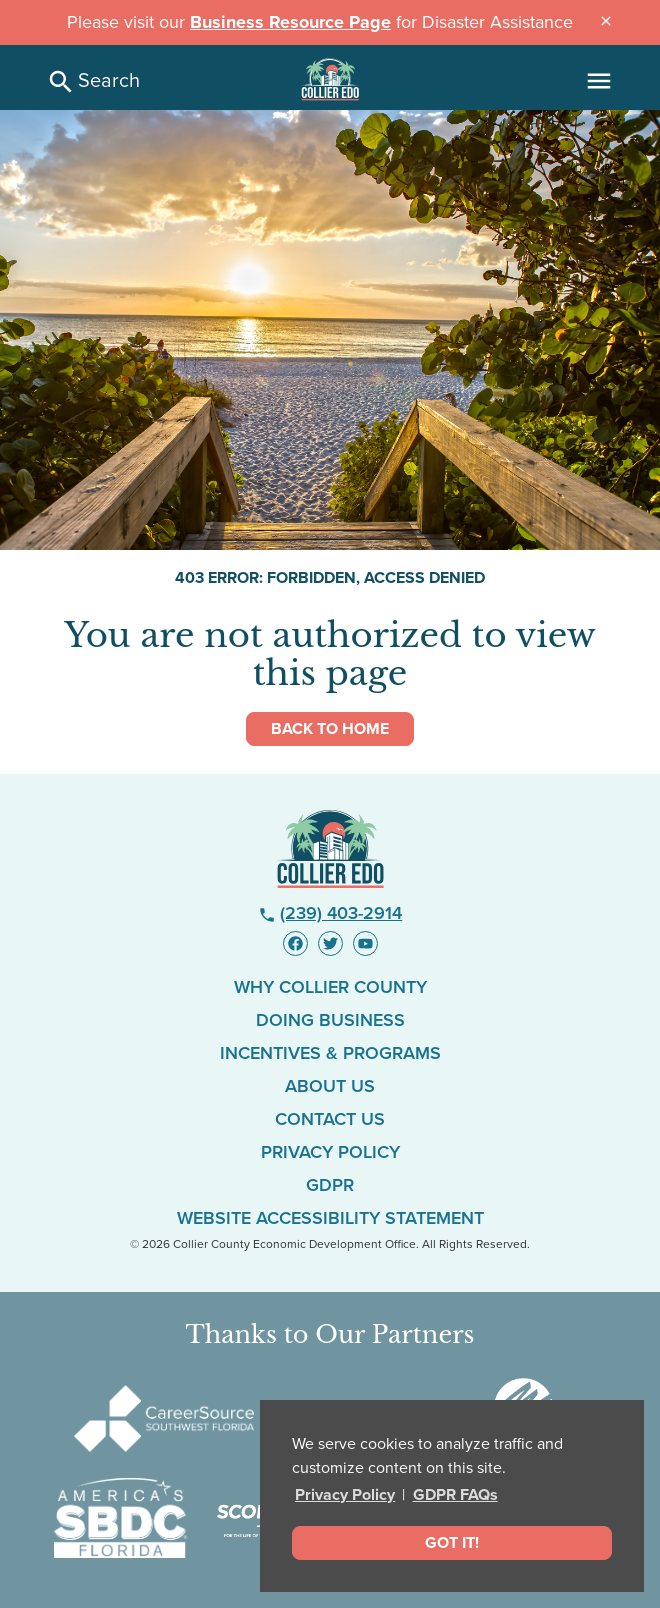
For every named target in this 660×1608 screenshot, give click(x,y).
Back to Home (330, 729)
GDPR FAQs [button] (455, 1495)
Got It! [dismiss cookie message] (452, 1543)
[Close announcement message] (606, 20)
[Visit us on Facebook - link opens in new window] (295, 943)
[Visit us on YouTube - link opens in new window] (365, 943)
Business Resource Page (290, 22)
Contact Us (330, 1119)
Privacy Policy (345, 1495)
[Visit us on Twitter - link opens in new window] (330, 943)
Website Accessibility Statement (330, 1218)
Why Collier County (330, 987)
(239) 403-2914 (330, 913)
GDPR (330, 1185)
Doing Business (330, 1020)
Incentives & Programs (330, 1053)
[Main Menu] (599, 81)
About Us (330, 1086)
